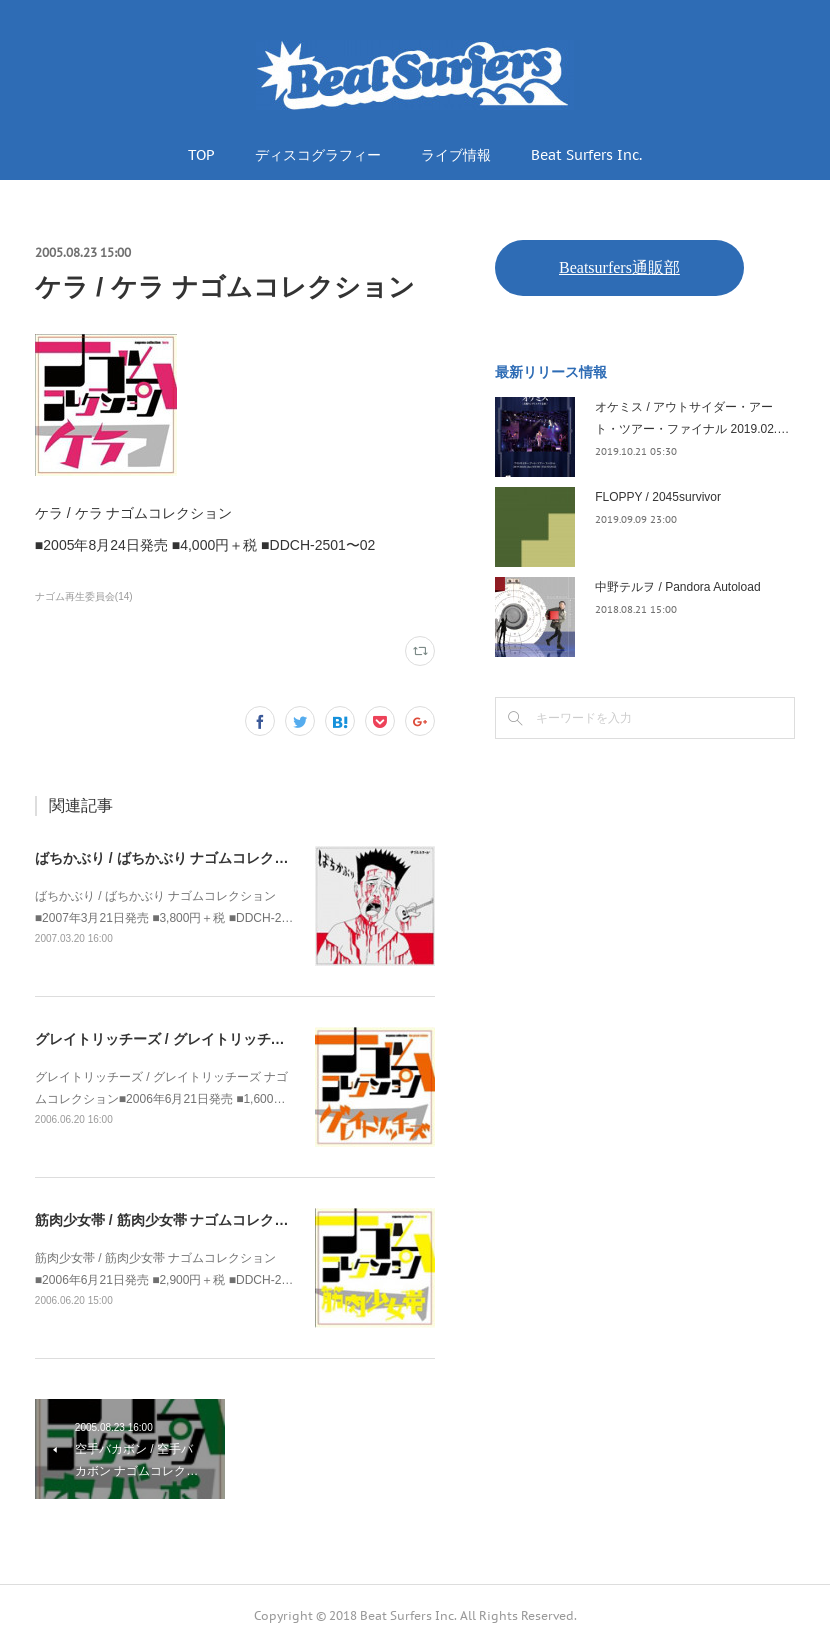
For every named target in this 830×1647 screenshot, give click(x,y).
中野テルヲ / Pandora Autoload (677, 587)
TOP (201, 155)
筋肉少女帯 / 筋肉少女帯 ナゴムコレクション (176, 1220)
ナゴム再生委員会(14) (84, 596)
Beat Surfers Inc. (586, 155)
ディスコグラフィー (318, 155)
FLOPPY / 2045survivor (658, 497)
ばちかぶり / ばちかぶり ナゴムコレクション (176, 858)
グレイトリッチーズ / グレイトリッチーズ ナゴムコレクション (232, 1039)
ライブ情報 (456, 155)
